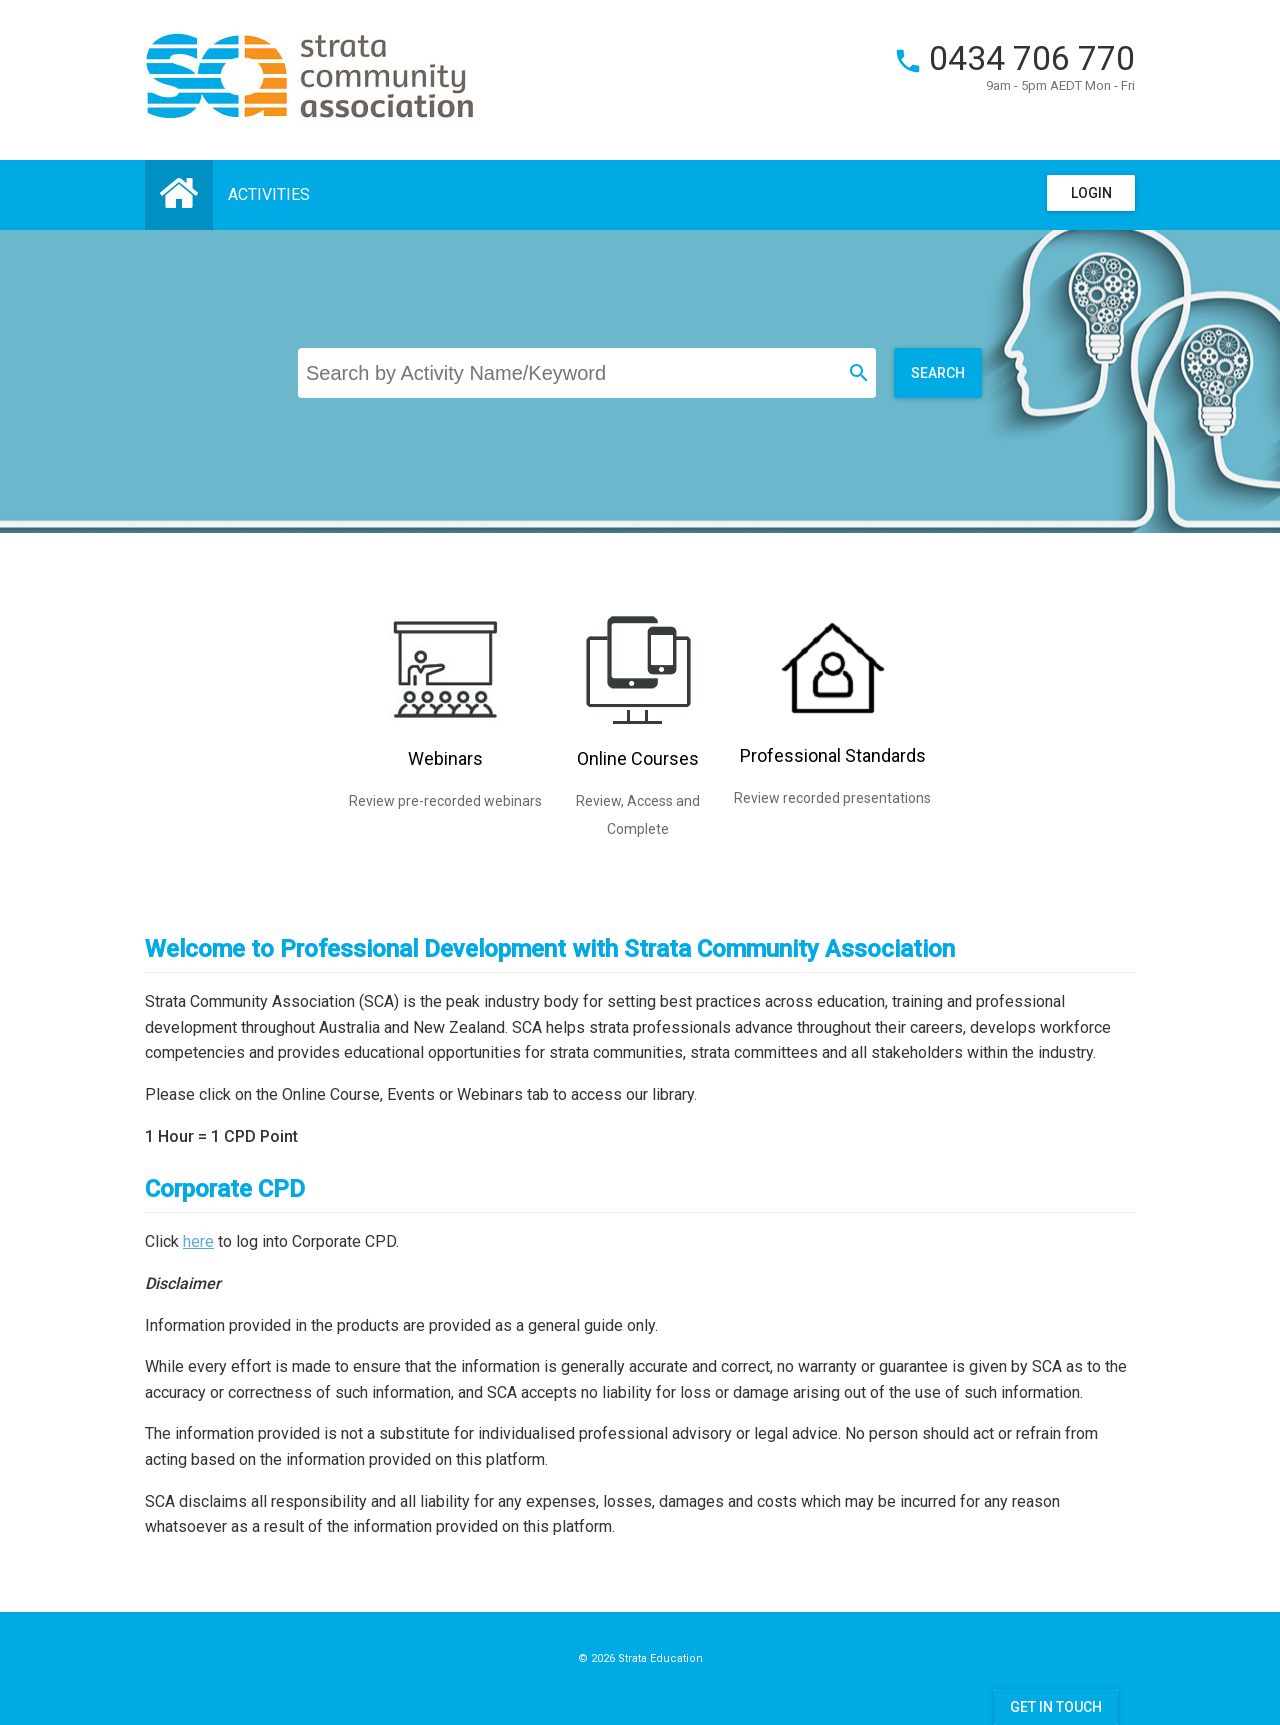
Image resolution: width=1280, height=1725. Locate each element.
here (198, 1241)
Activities (269, 194)
